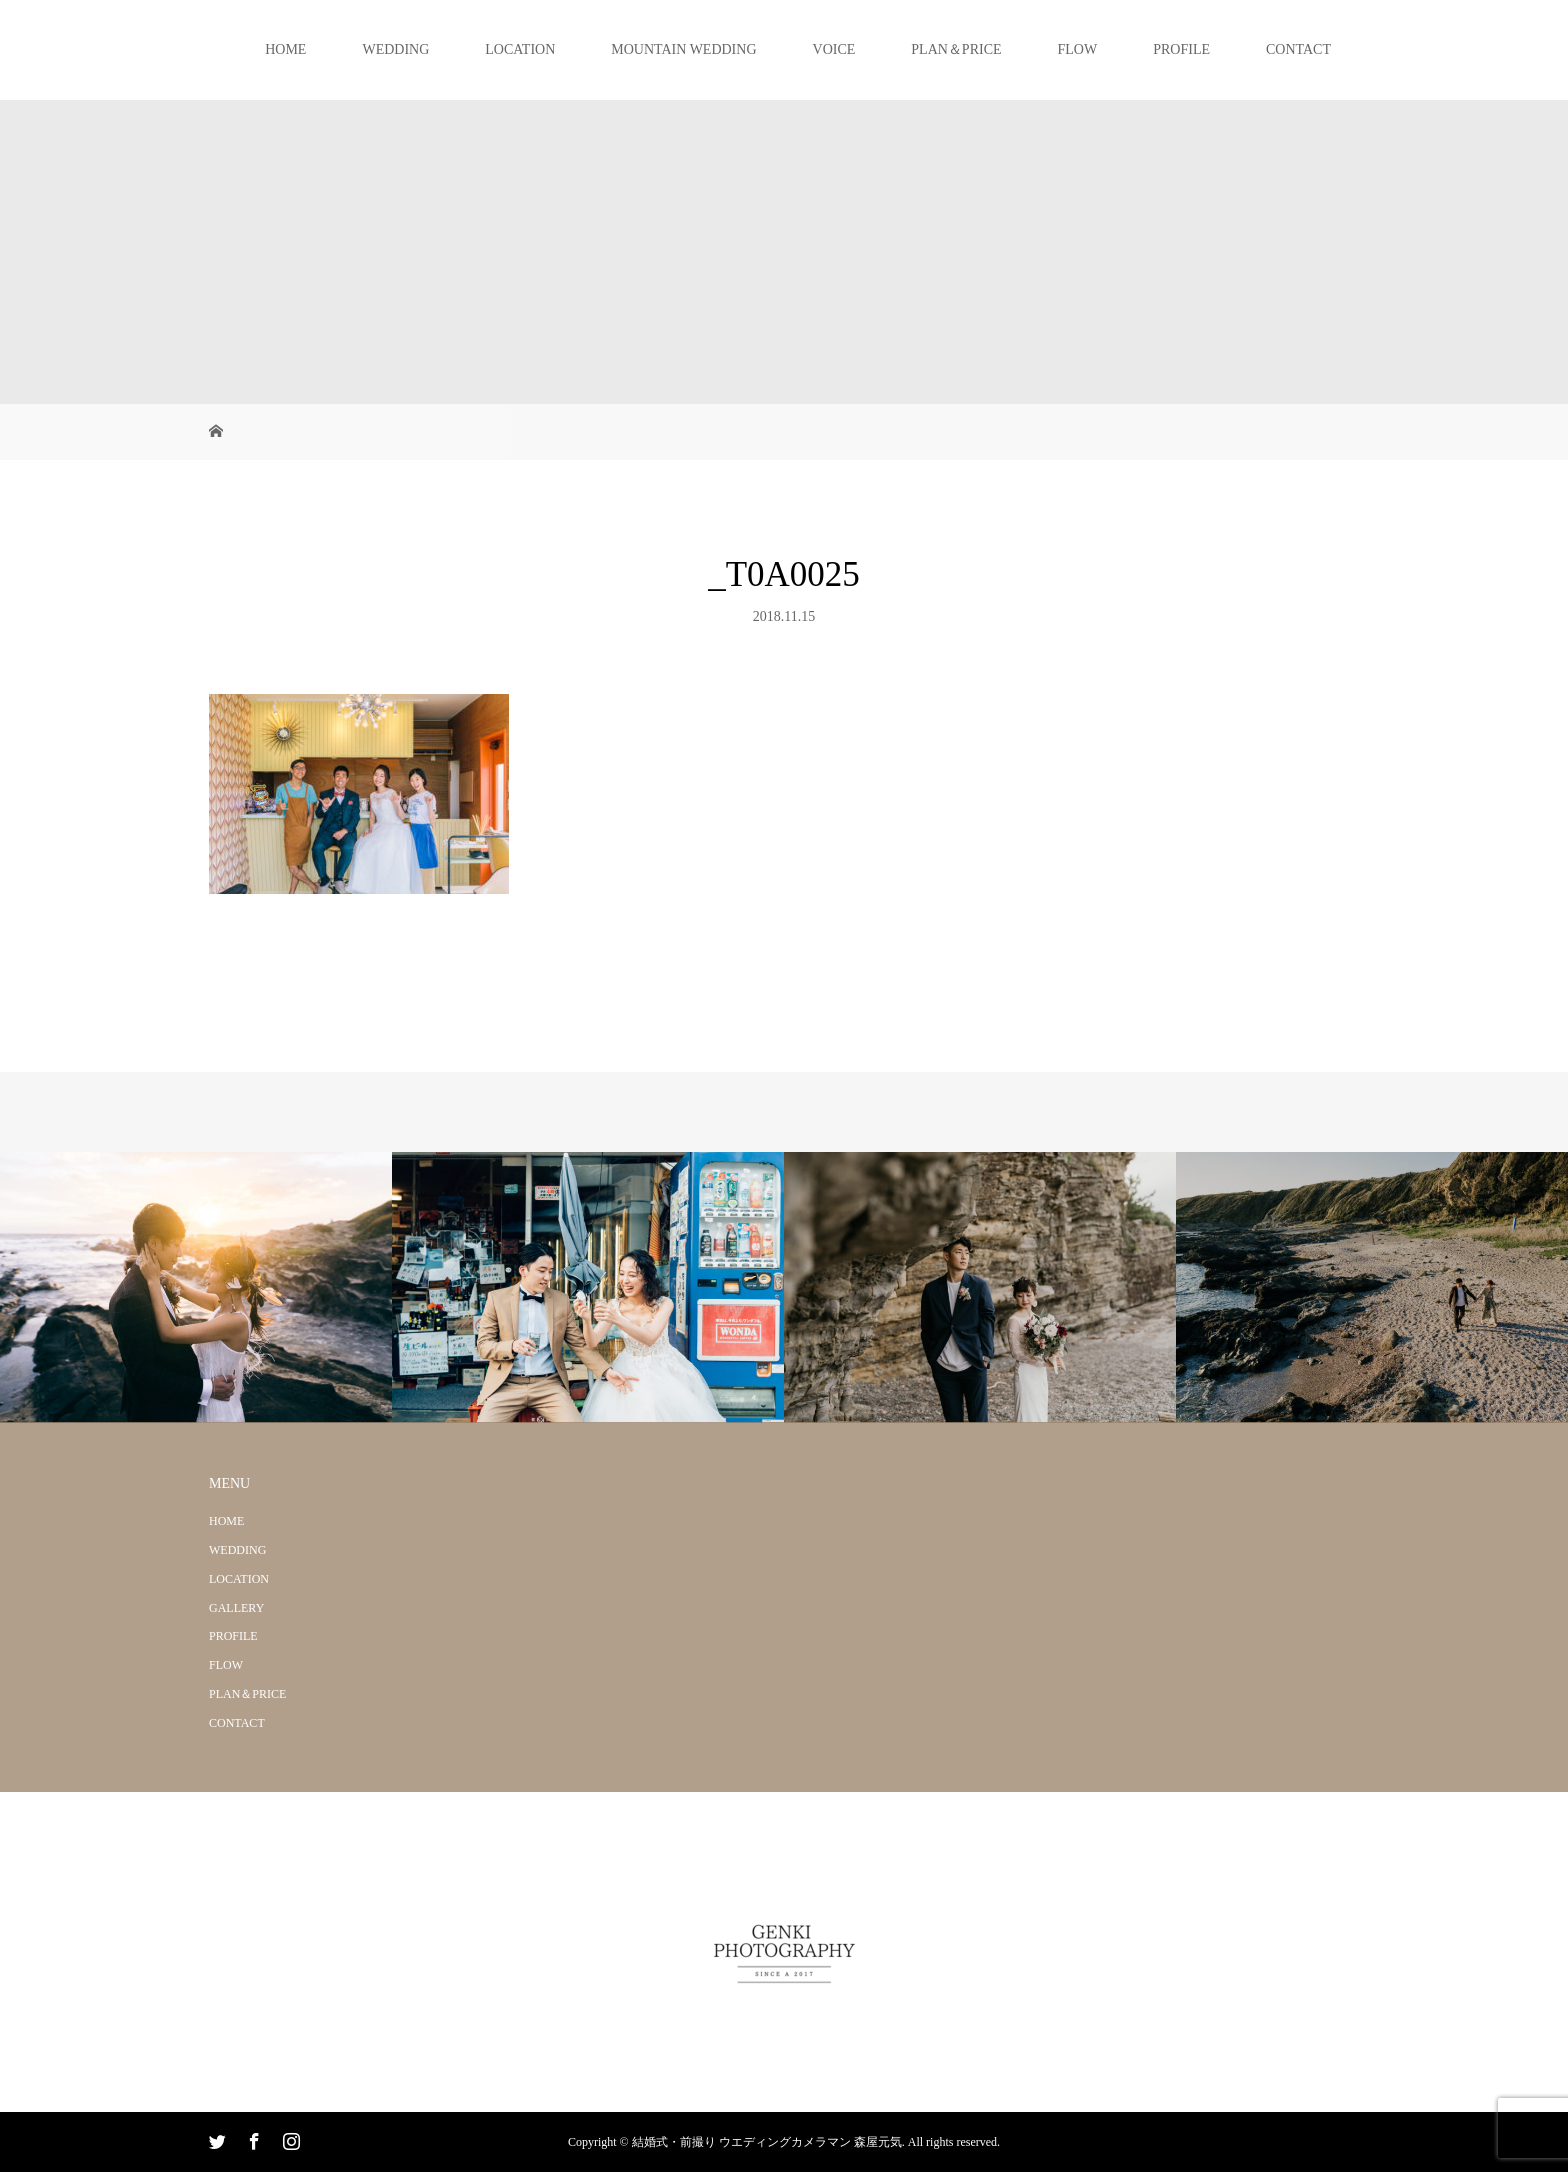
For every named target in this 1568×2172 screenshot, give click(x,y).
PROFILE (1181, 49)
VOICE (834, 49)
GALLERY (236, 1608)
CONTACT (1298, 49)
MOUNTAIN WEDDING (683, 49)
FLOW (1078, 49)
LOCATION (520, 49)
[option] (196, 1287)
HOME (285, 49)
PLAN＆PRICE (956, 49)
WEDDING (395, 49)
